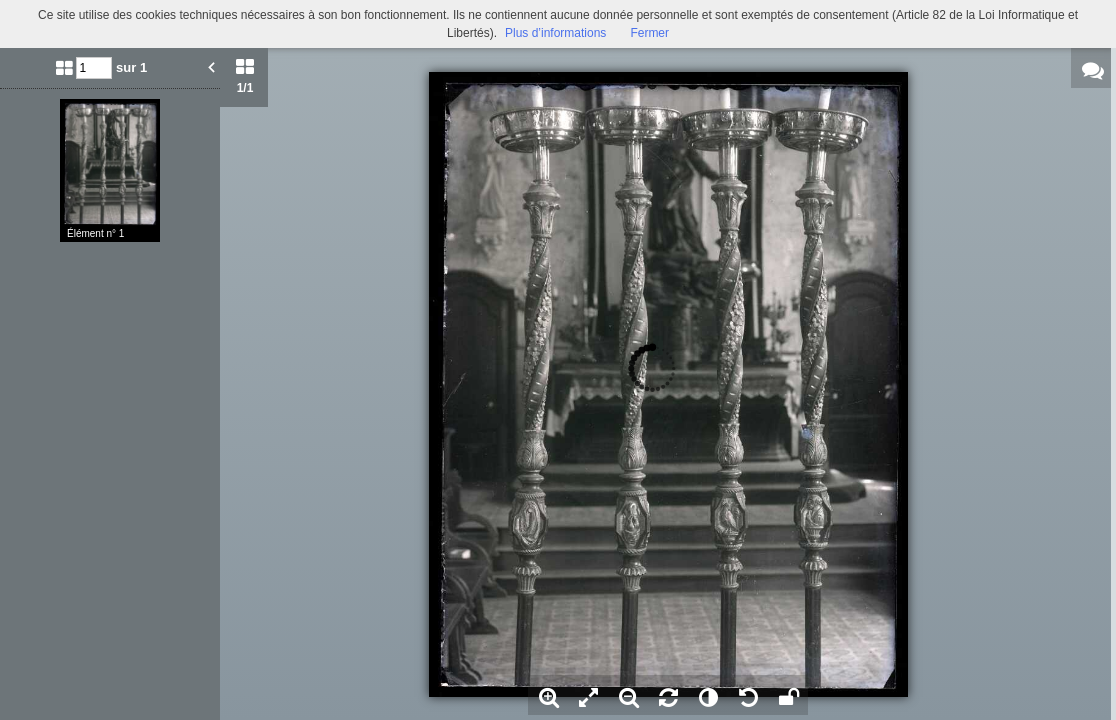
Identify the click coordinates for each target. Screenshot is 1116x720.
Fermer (649, 33)
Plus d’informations (555, 33)
